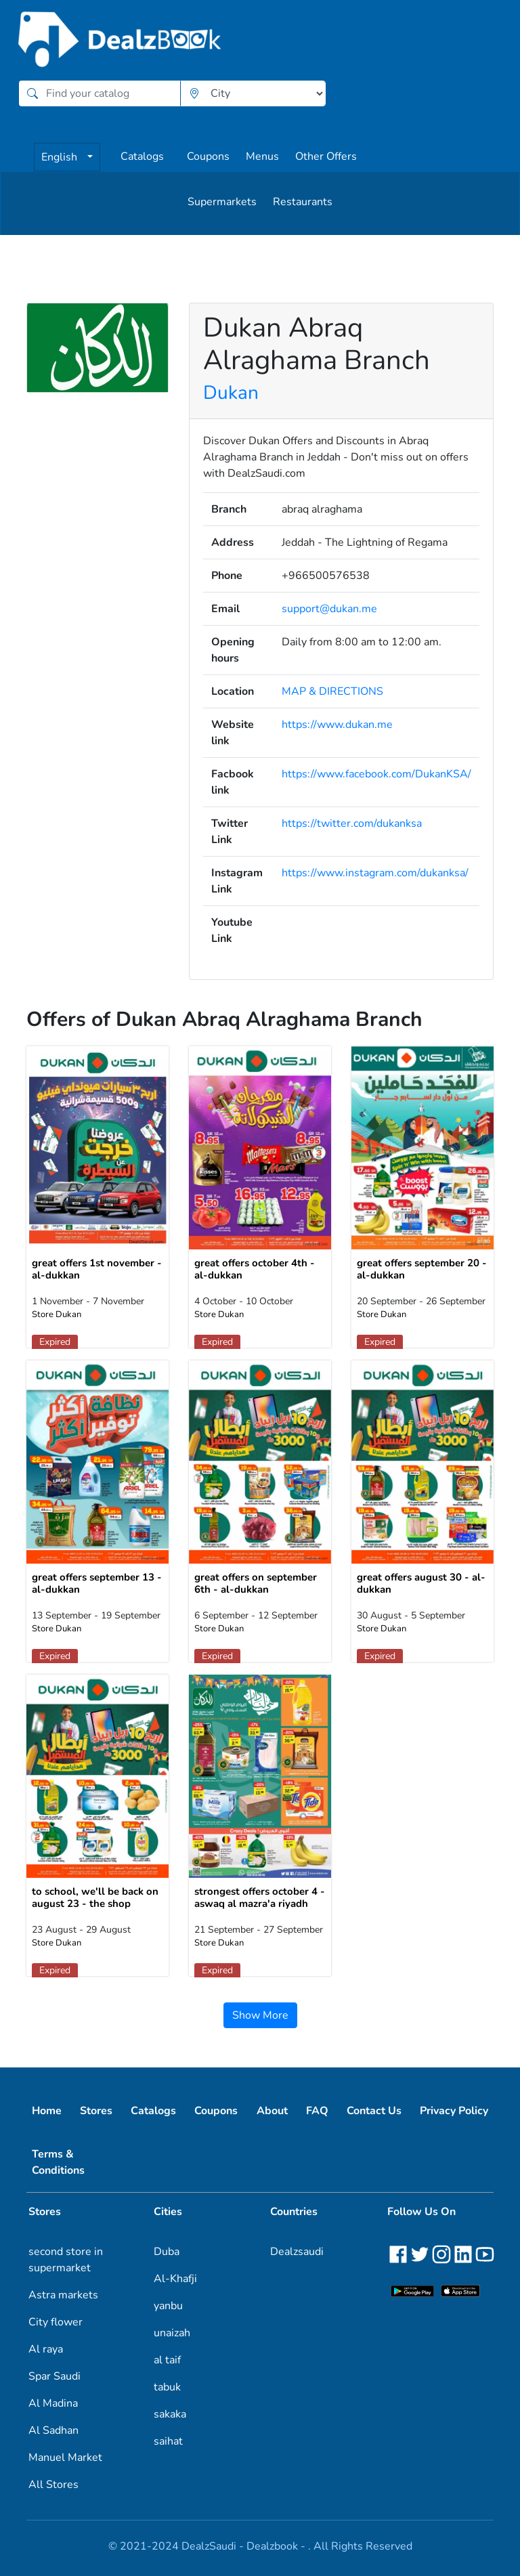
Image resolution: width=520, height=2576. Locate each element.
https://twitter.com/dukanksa (352, 823)
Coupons (208, 156)
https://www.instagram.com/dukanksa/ (375, 872)
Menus (262, 156)
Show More (260, 2015)
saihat (168, 2441)
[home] (120, 40)
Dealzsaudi (297, 2251)
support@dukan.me (329, 608)
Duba (166, 2251)
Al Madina (53, 2403)
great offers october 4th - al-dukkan (254, 1269)
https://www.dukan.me (337, 724)
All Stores (53, 2484)
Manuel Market (65, 2457)
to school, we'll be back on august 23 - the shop (95, 1897)
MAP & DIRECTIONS (332, 691)
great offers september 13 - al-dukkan (97, 1583)
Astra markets (63, 2295)
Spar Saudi (54, 2376)
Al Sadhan (53, 2430)
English (60, 157)
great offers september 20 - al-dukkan (422, 1269)
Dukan (231, 393)
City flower (55, 2322)
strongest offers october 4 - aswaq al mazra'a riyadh (259, 1897)
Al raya (45, 2349)
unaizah (172, 2332)
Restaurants (302, 201)
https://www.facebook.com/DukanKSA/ (376, 774)
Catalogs (142, 156)
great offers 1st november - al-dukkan (97, 1269)
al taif (167, 2360)
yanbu (168, 2305)
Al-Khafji (175, 2278)
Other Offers (326, 156)
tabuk (167, 2387)
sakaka (170, 2414)
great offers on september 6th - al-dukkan (255, 1583)
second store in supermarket (65, 2259)
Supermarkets (222, 201)
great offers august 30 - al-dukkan (421, 1583)
